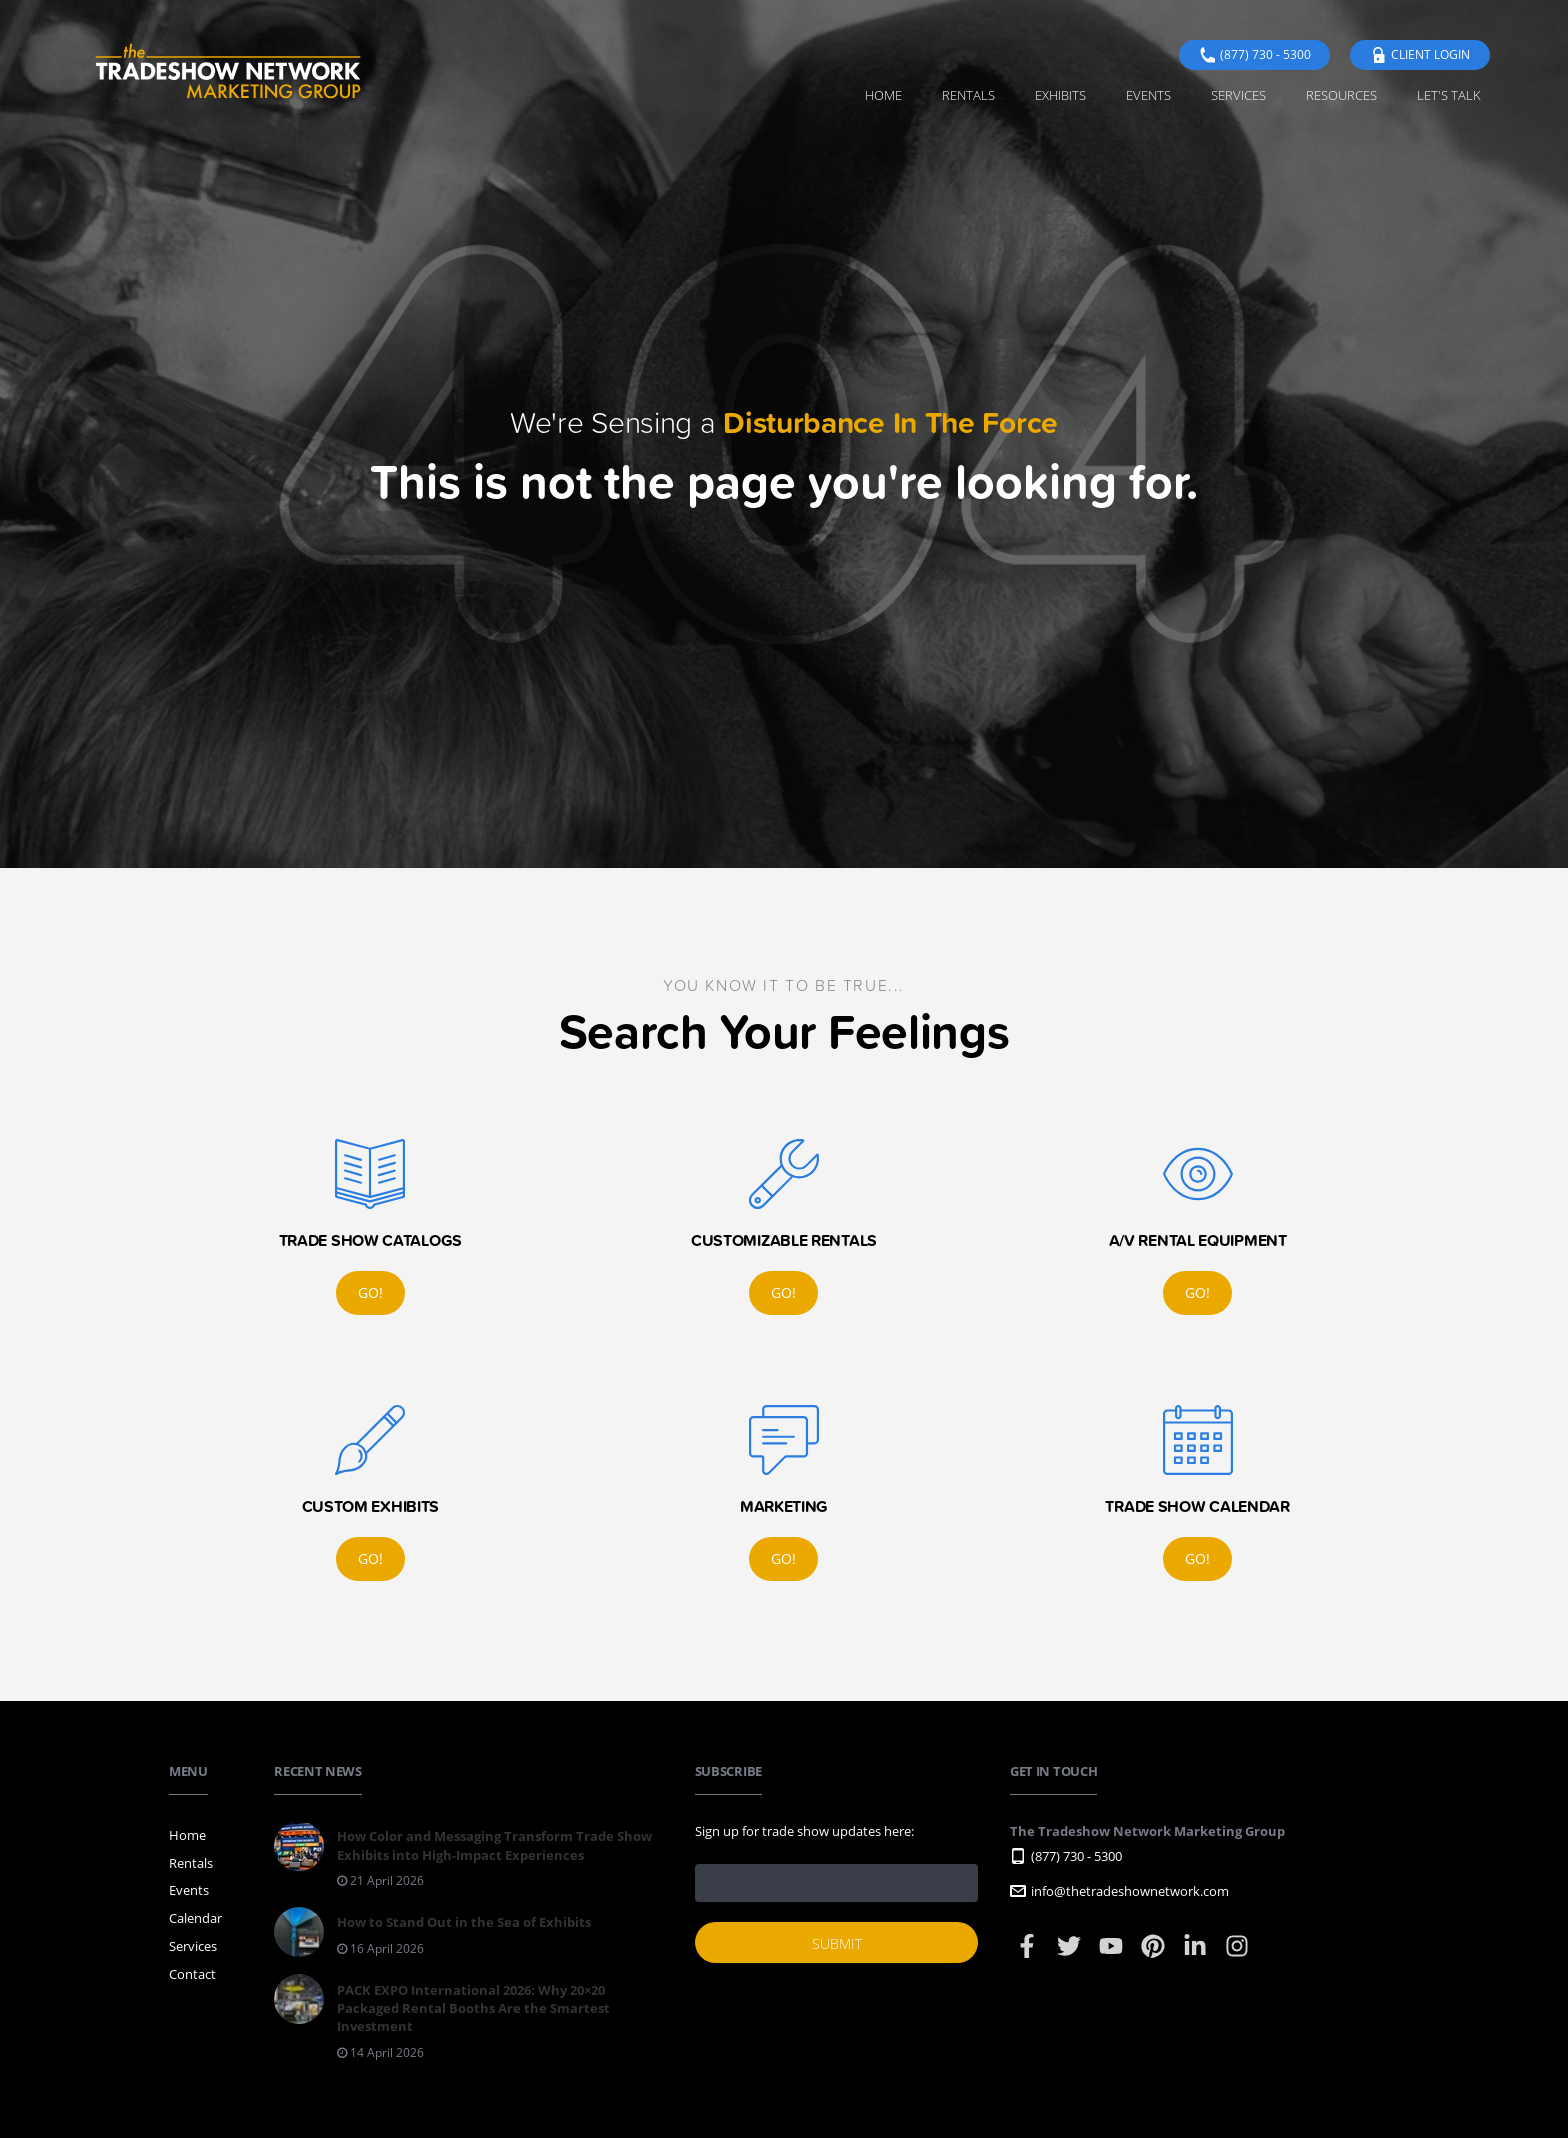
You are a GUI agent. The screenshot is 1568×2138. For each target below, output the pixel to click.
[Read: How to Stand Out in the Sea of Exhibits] (432, 1938)
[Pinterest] (1154, 1955)
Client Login (1420, 54)
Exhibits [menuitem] (1060, 95)
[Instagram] (1237, 1955)
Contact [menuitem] (192, 1974)
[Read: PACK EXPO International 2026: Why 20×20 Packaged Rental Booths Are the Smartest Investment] (468, 2023)
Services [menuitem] (1238, 95)
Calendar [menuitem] (195, 1918)
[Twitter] (1070, 1955)
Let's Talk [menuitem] (1449, 95)
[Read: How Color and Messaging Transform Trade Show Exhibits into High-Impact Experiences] (468, 1861)
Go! (370, 1292)
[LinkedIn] (1196, 1955)
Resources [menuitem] (1341, 95)
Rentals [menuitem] (968, 95)
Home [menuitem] (883, 95)
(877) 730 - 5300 (1254, 54)
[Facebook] (1028, 1955)
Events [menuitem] (1148, 95)
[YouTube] (1112, 1955)
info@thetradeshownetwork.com (1119, 1891)
